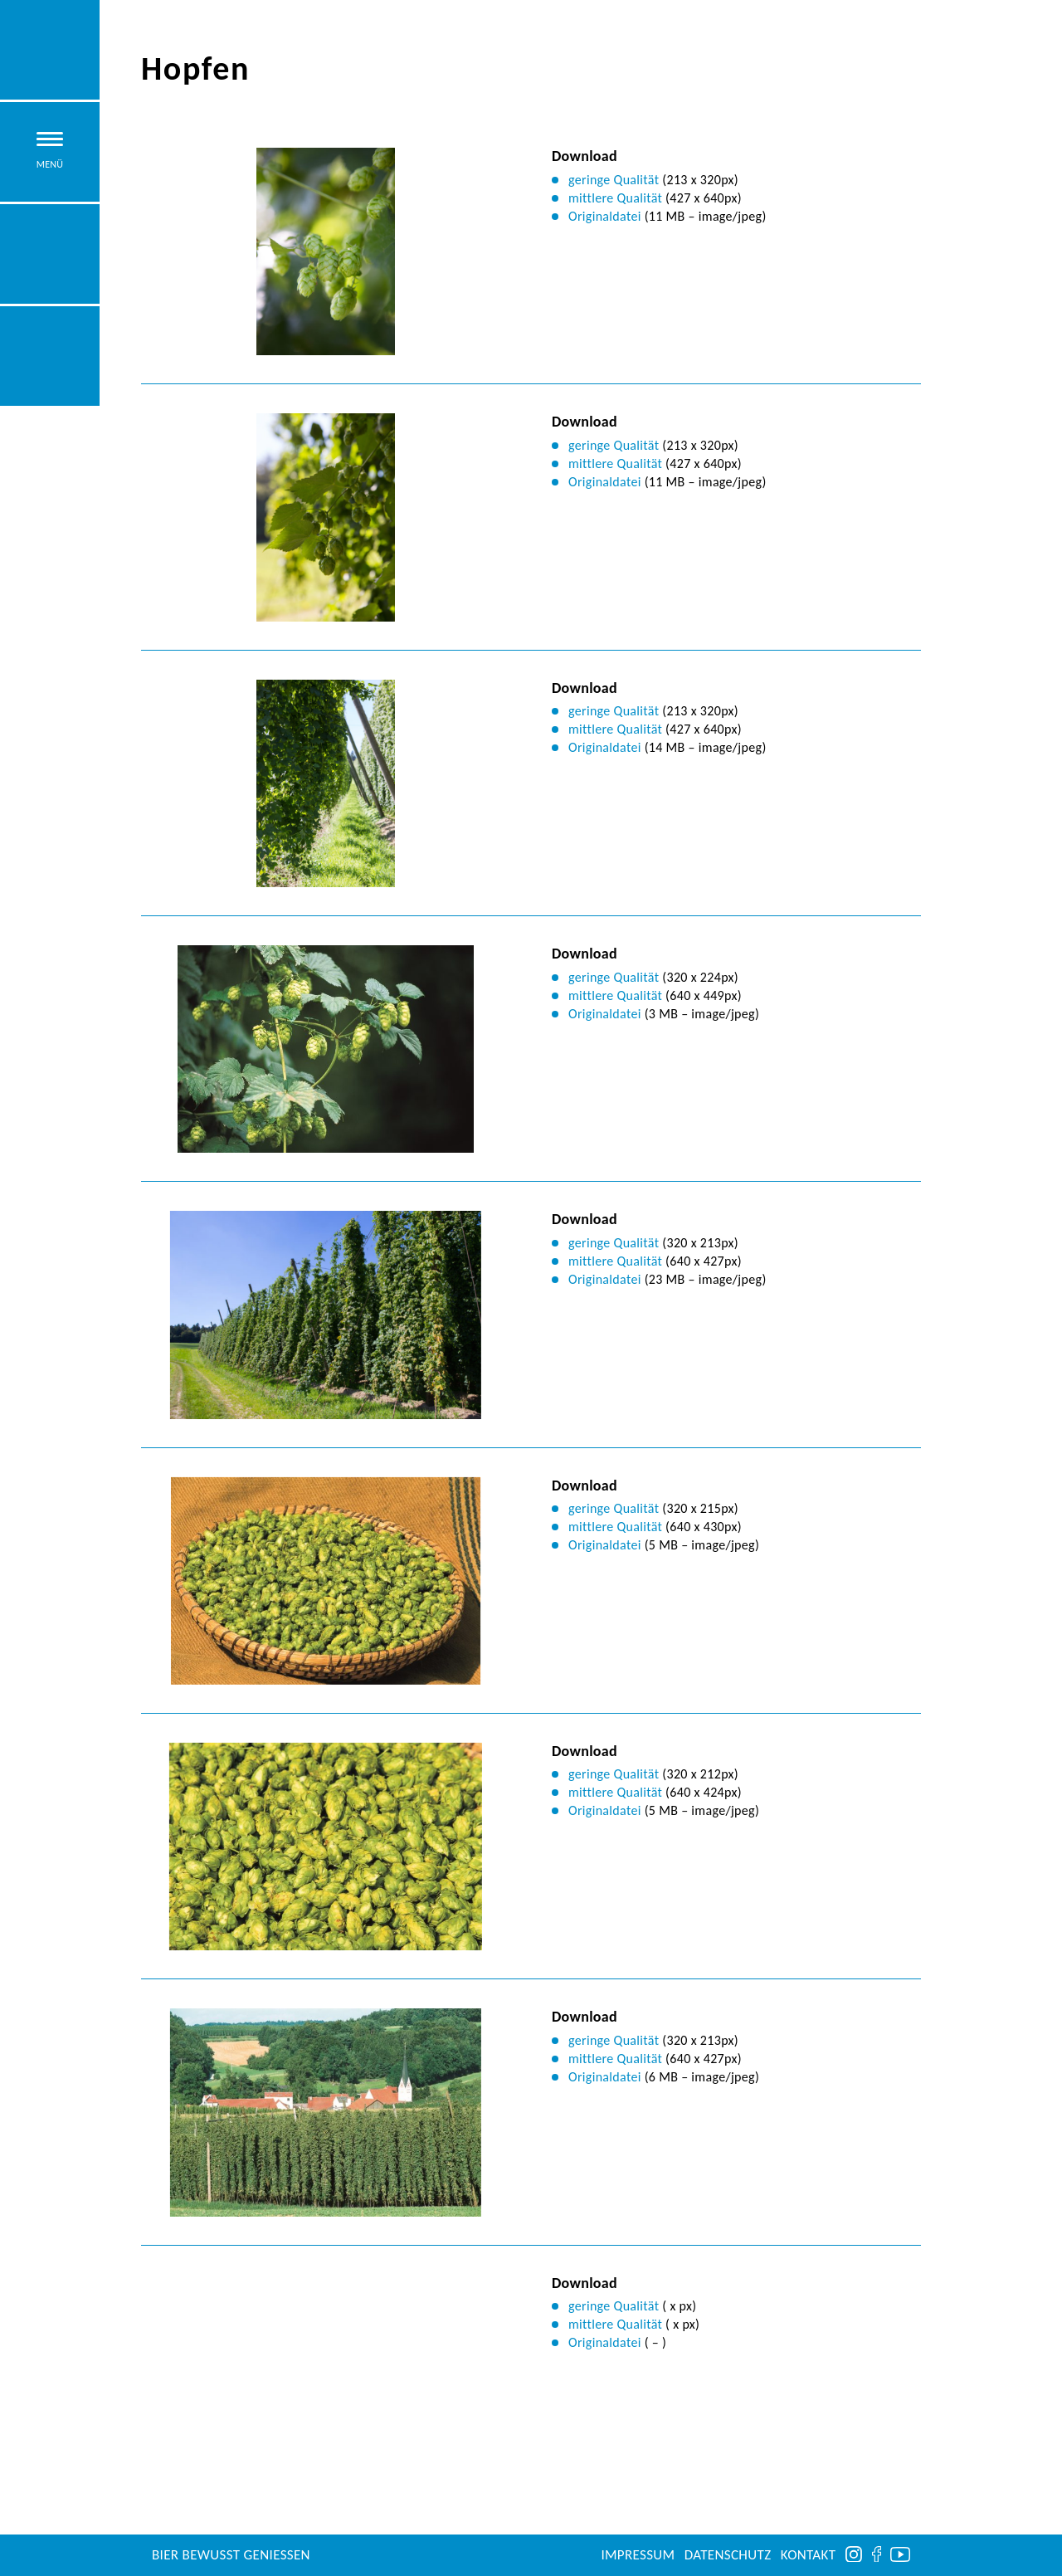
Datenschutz (728, 2555)
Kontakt (808, 2555)
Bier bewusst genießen (231, 2555)
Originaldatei (604, 216)
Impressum (638, 2555)
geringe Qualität (613, 180)
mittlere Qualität (615, 198)
